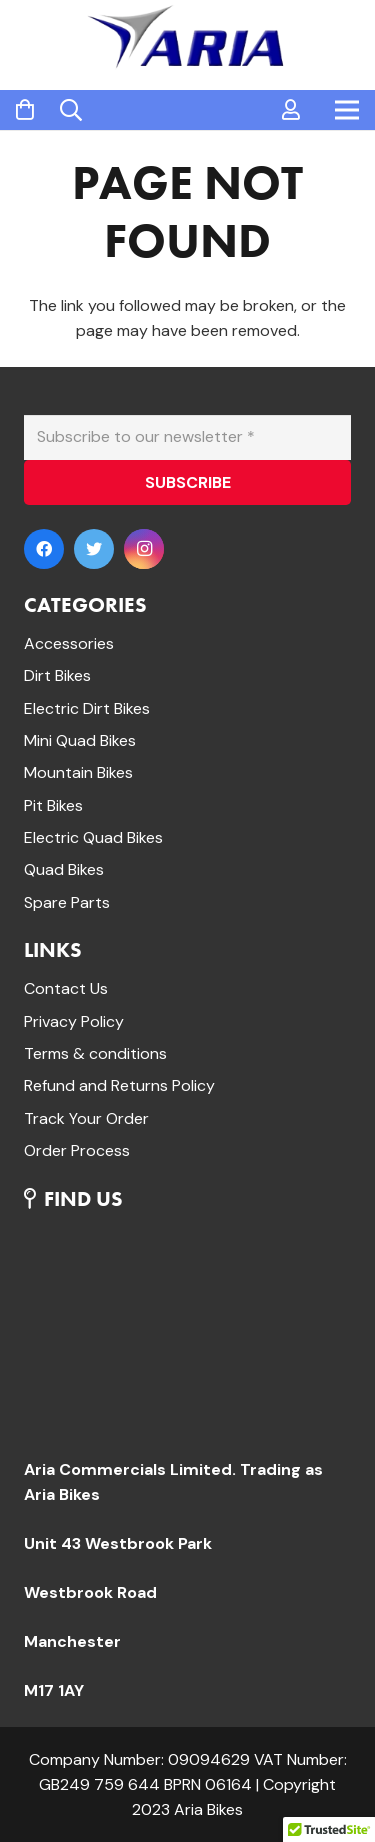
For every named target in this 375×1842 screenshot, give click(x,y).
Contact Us (66, 988)
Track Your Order (86, 1118)
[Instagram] (144, 549)
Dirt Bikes (57, 675)
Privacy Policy (74, 1021)
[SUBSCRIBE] (187, 482)
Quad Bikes (64, 869)
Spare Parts (67, 902)
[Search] (71, 110)
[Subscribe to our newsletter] (187, 437)
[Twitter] (94, 549)
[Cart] (25, 110)
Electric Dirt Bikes (87, 708)
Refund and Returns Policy (119, 1085)
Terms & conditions (95, 1053)
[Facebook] (44, 549)
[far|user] (291, 110)
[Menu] (347, 110)
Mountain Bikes (78, 772)
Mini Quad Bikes (80, 740)
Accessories (69, 643)
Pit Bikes (53, 805)
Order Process (77, 1150)
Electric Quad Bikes (93, 837)
